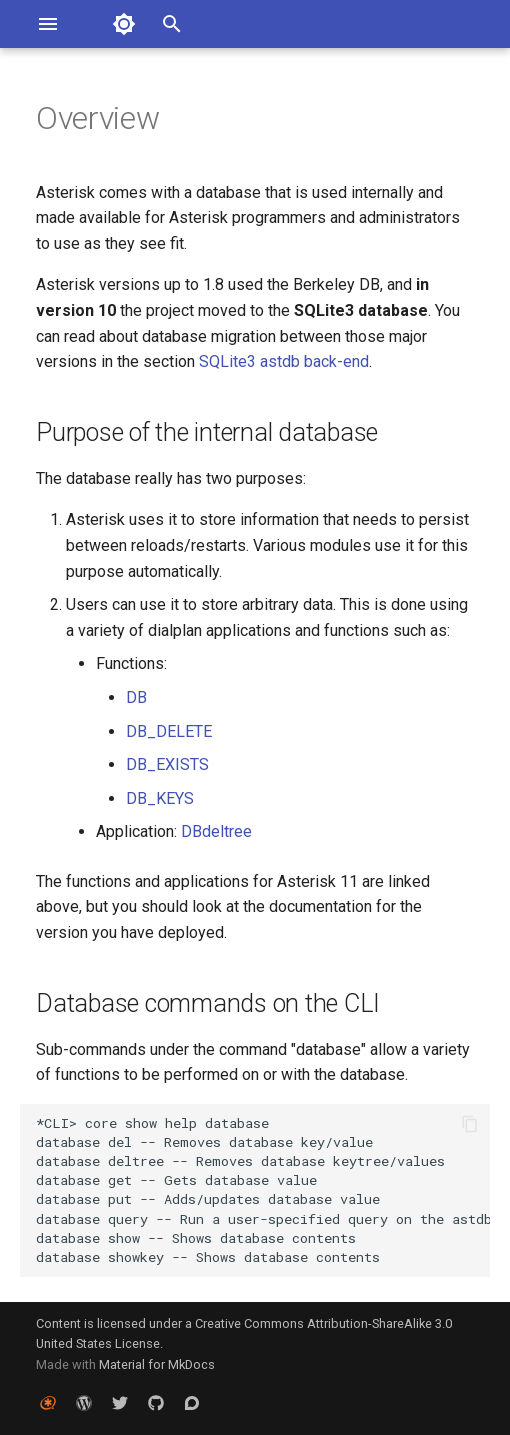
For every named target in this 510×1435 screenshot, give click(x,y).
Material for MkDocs (157, 1364)
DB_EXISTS (167, 764)
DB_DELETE (169, 731)
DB (136, 697)
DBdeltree (216, 831)
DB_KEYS (160, 798)
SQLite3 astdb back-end (284, 361)
